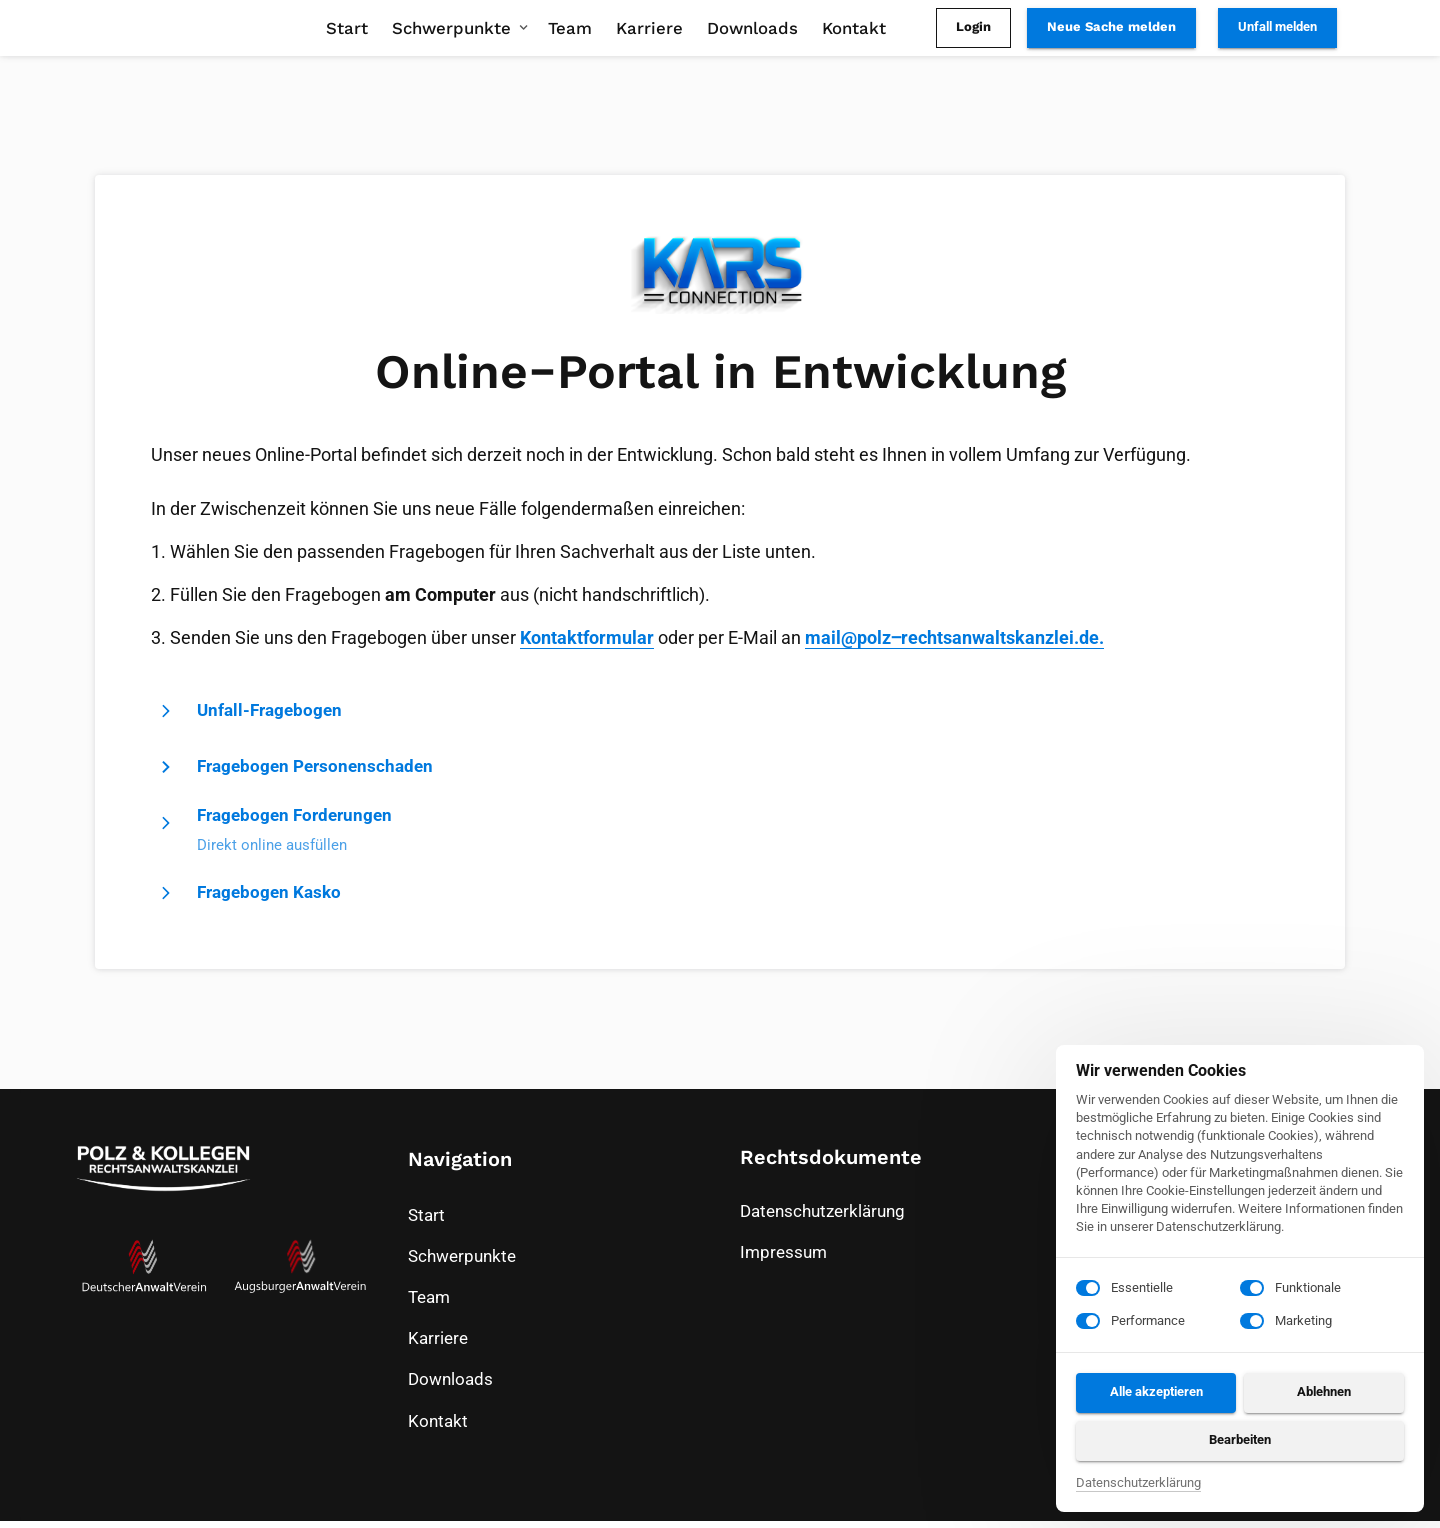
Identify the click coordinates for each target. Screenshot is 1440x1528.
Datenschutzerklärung (1138, 1484)
